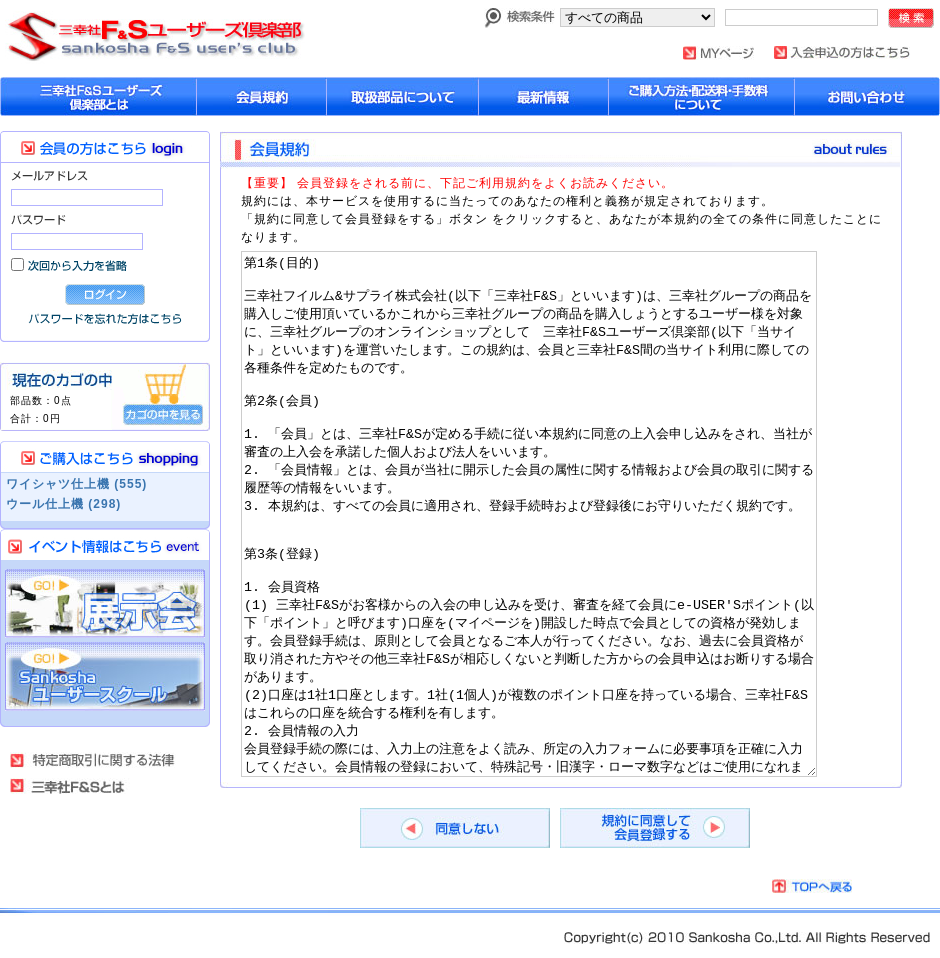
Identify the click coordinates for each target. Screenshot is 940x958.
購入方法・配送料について (702, 96)
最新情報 (544, 96)
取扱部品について (403, 96)
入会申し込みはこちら (842, 52)
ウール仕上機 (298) (63, 504)
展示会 (105, 603)
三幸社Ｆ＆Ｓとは (79, 786)
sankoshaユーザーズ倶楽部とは (98, 96)
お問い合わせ (867, 96)
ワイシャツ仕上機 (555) (76, 484)
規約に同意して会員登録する (655, 828)
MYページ (718, 53)
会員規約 (262, 96)
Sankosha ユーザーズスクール (105, 676)
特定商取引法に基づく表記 (93, 760)
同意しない (455, 828)
